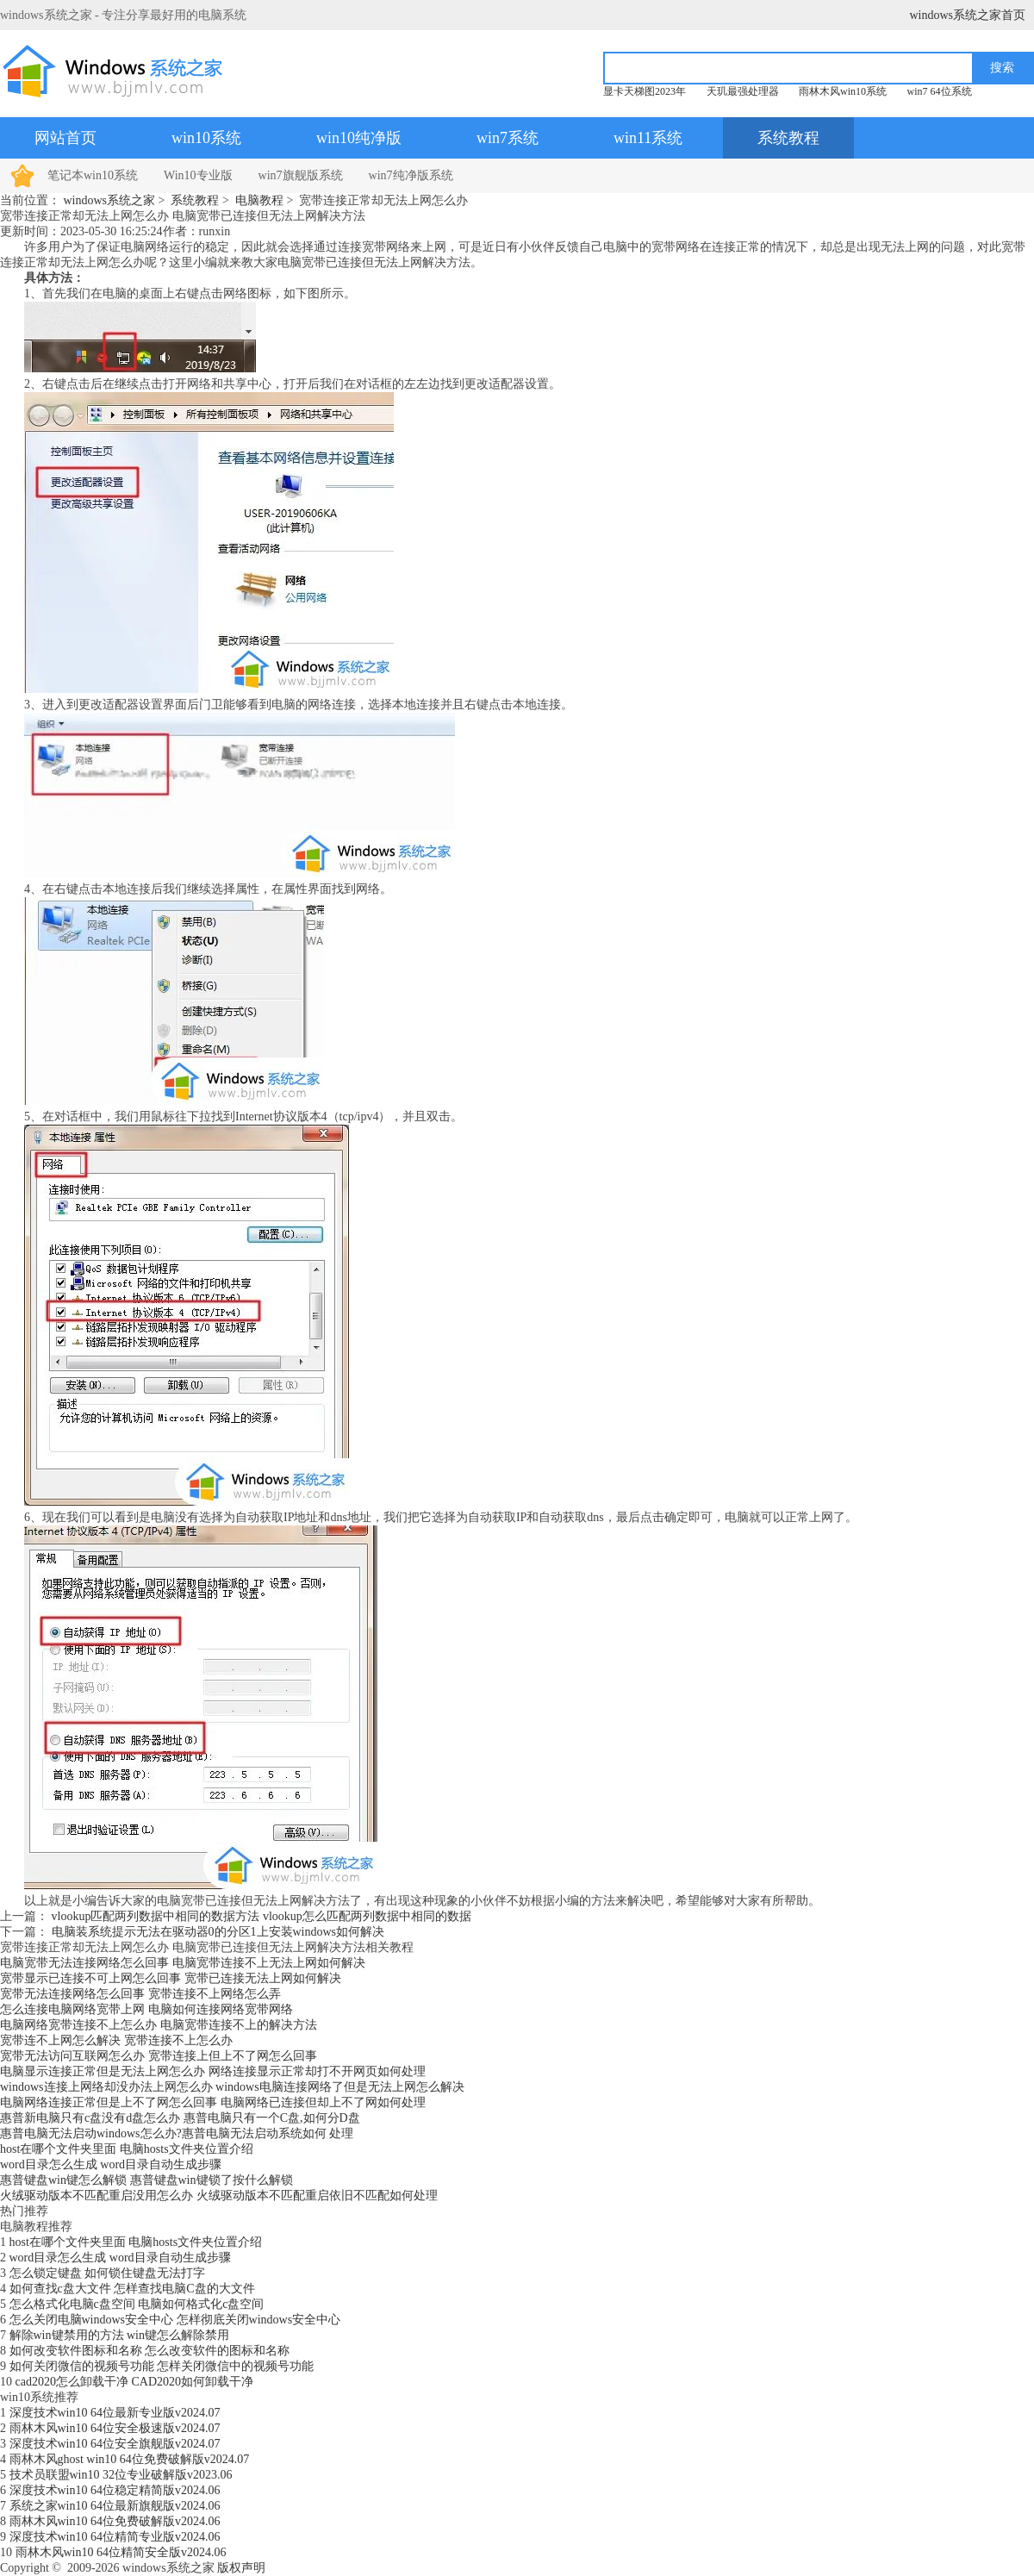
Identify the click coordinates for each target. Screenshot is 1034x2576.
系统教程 (788, 138)
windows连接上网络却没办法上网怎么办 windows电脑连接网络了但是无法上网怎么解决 (232, 2086)
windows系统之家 (110, 200)
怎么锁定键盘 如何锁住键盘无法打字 (107, 2273)
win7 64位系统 (939, 91)
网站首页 (65, 138)
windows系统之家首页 (967, 15)
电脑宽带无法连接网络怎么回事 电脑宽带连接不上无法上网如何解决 (182, 1962)
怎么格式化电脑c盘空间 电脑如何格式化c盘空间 (137, 2304)
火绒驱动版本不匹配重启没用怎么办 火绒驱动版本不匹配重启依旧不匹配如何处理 (219, 2195)
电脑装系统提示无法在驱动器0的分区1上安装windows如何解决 (218, 1931)
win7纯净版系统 (411, 175)
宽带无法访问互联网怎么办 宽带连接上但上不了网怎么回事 (158, 2055)
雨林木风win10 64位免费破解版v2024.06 (115, 2521)
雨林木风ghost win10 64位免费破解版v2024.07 (129, 2459)
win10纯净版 (359, 138)
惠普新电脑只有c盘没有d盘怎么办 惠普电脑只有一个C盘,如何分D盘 (180, 2117)
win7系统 (508, 138)
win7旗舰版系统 (300, 175)
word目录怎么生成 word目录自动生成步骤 (110, 2164)
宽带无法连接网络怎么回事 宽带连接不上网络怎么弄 (140, 1993)
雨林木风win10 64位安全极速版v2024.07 (115, 2428)
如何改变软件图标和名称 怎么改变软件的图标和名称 (149, 2350)
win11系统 (648, 138)
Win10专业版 (198, 175)
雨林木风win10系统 (843, 91)
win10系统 (206, 138)
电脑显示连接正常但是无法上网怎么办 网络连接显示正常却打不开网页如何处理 (213, 2071)
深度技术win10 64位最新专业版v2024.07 (115, 2412)
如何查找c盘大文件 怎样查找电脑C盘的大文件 (132, 2288)
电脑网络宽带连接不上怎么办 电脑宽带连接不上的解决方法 (158, 2024)
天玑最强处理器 (743, 91)
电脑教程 (259, 200)
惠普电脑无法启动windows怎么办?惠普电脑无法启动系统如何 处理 (176, 2133)
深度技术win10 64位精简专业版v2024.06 (115, 2536)
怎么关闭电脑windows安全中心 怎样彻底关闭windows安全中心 (175, 2319)
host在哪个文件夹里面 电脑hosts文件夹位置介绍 (126, 2149)
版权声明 (241, 2567)
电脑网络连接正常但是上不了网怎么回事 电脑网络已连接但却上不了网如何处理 (213, 2102)
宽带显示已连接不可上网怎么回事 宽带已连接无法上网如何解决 (170, 1978)
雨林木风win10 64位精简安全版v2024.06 (121, 2552)
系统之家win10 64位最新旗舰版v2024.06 (115, 2505)
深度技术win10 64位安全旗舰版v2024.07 (115, 2443)
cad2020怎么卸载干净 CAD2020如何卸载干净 (135, 2381)
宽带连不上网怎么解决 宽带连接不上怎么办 (116, 2040)
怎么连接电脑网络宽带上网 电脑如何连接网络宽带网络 (146, 2009)
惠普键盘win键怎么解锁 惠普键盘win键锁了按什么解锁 (146, 2180)
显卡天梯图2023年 (644, 91)
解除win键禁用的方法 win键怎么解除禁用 (119, 2335)
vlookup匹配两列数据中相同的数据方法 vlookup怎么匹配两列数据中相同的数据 (261, 1916)
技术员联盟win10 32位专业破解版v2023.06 (121, 2474)
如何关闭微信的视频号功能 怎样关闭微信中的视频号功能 (162, 2366)
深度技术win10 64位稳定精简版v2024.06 (115, 2490)
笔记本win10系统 (92, 175)
